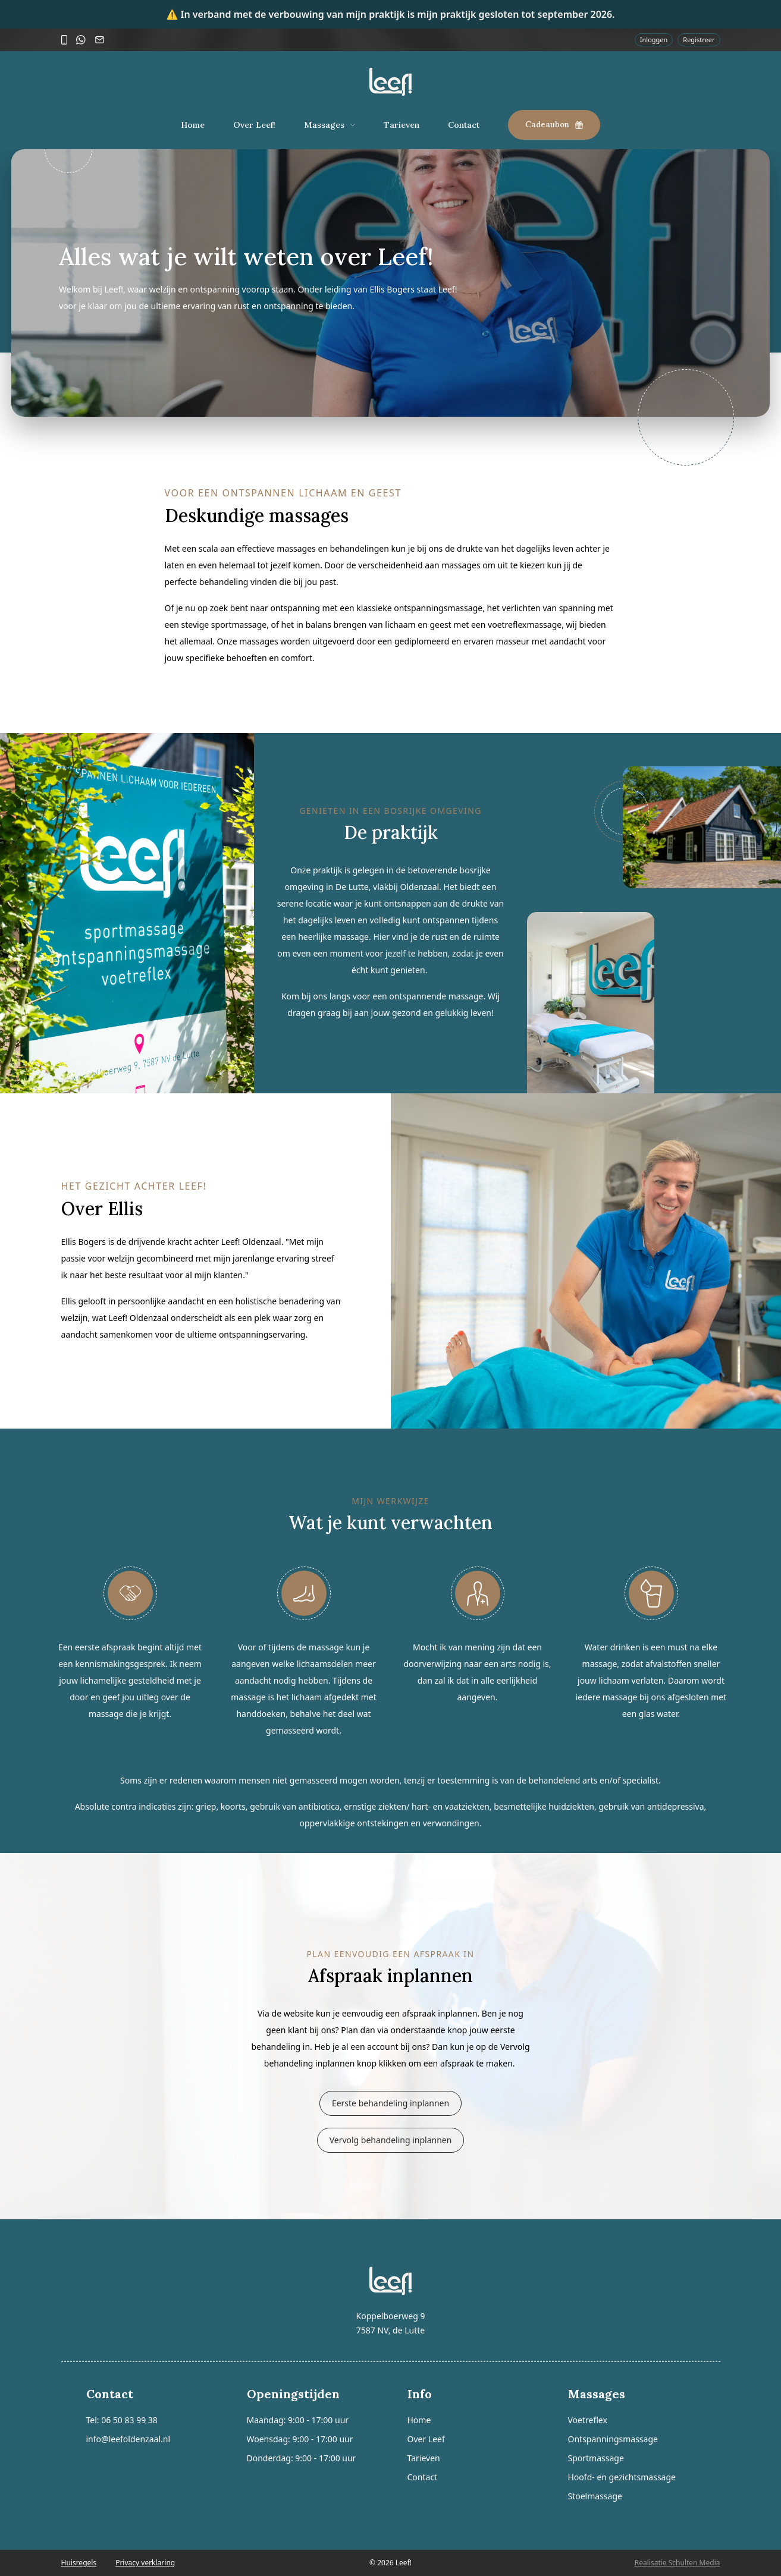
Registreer (698, 39)
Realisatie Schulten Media (677, 2563)
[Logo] (390, 82)
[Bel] (64, 39)
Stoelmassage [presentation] (595, 2496)
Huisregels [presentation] (79, 2563)
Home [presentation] (193, 124)
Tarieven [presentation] (401, 124)
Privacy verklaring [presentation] (145, 2563)
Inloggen (654, 39)
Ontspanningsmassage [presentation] (613, 2439)
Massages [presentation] (324, 124)
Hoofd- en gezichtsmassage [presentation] (622, 2477)
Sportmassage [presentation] (596, 2458)
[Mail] (99, 39)
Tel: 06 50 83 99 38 (122, 2420)
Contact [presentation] (463, 124)
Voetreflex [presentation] (587, 2420)
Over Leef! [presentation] (254, 124)
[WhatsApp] (81, 39)
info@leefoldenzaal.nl (128, 2439)
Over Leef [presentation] (426, 2439)
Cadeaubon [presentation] (554, 124)
